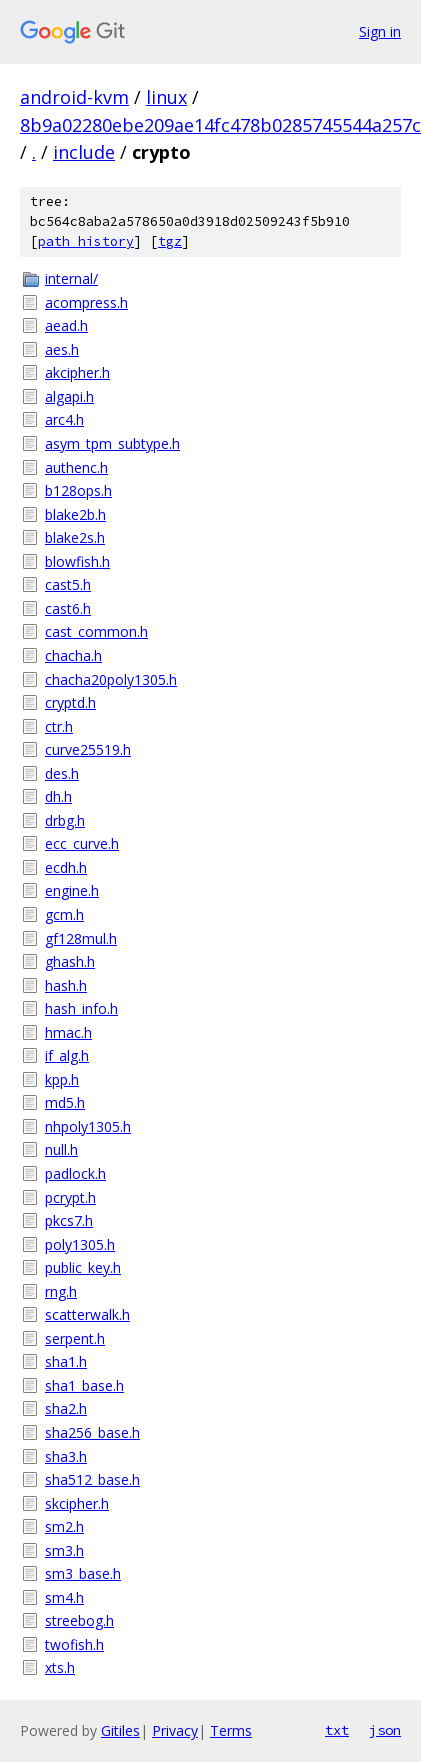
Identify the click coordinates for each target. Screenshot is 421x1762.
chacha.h (73, 655)
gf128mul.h (81, 938)
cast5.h (68, 584)
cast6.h (68, 608)
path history (86, 241)
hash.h (66, 985)
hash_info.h (81, 1008)
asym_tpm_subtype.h (112, 443)
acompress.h (86, 302)
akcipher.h (77, 372)
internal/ (71, 278)
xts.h (60, 1667)
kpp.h (62, 1079)
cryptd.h (70, 702)
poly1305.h (80, 1244)
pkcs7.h (69, 1220)
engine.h (72, 890)
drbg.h (65, 820)
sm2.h (64, 1526)
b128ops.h (78, 490)
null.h (61, 1149)
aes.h (62, 349)
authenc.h (76, 467)
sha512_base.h (92, 1479)
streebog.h (79, 1620)
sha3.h (66, 1456)
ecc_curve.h (82, 843)
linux (166, 97)
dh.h (58, 796)
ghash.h (70, 961)
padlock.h (75, 1173)
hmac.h (68, 1032)
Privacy (175, 1730)
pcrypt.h (70, 1197)
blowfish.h (77, 561)
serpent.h (75, 1338)
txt (337, 1730)
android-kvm (74, 97)
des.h (62, 773)
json (385, 1730)
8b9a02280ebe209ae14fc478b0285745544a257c (220, 125)
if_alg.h (67, 1055)
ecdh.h (66, 867)
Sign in (380, 31)
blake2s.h (75, 537)
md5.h (65, 1102)
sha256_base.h (92, 1432)
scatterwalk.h (87, 1314)
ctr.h (59, 726)
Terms (231, 1730)
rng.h (61, 1291)
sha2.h (66, 1408)
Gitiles (120, 1730)
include (84, 152)
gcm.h (64, 914)
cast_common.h (96, 631)
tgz (170, 241)
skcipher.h (77, 1503)
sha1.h (66, 1361)
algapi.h (69, 396)
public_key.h (83, 1267)
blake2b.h (75, 514)
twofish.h (74, 1644)
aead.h (66, 325)
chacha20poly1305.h (111, 679)
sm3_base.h (83, 1573)
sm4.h (64, 1597)
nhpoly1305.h (88, 1126)
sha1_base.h (84, 1385)
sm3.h (64, 1550)
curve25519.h (88, 749)
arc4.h (64, 419)
